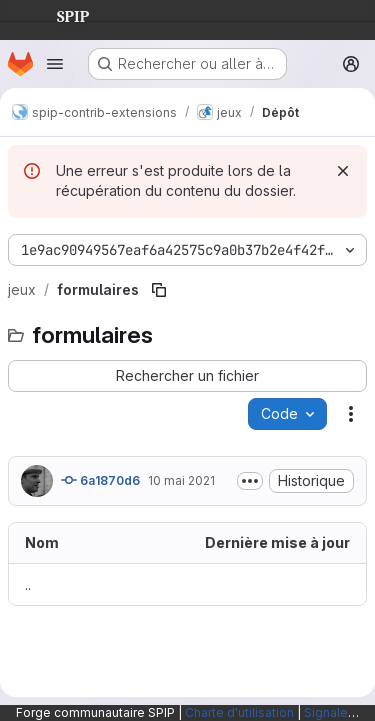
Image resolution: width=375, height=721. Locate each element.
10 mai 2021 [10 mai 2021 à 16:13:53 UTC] (181, 480)
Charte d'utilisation (239, 712)
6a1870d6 (100, 480)
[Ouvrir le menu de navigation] (55, 64)
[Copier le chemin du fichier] (159, 290)
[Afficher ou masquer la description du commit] (250, 481)
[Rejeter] (343, 171)
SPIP (57, 14)
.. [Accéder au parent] (28, 584)
